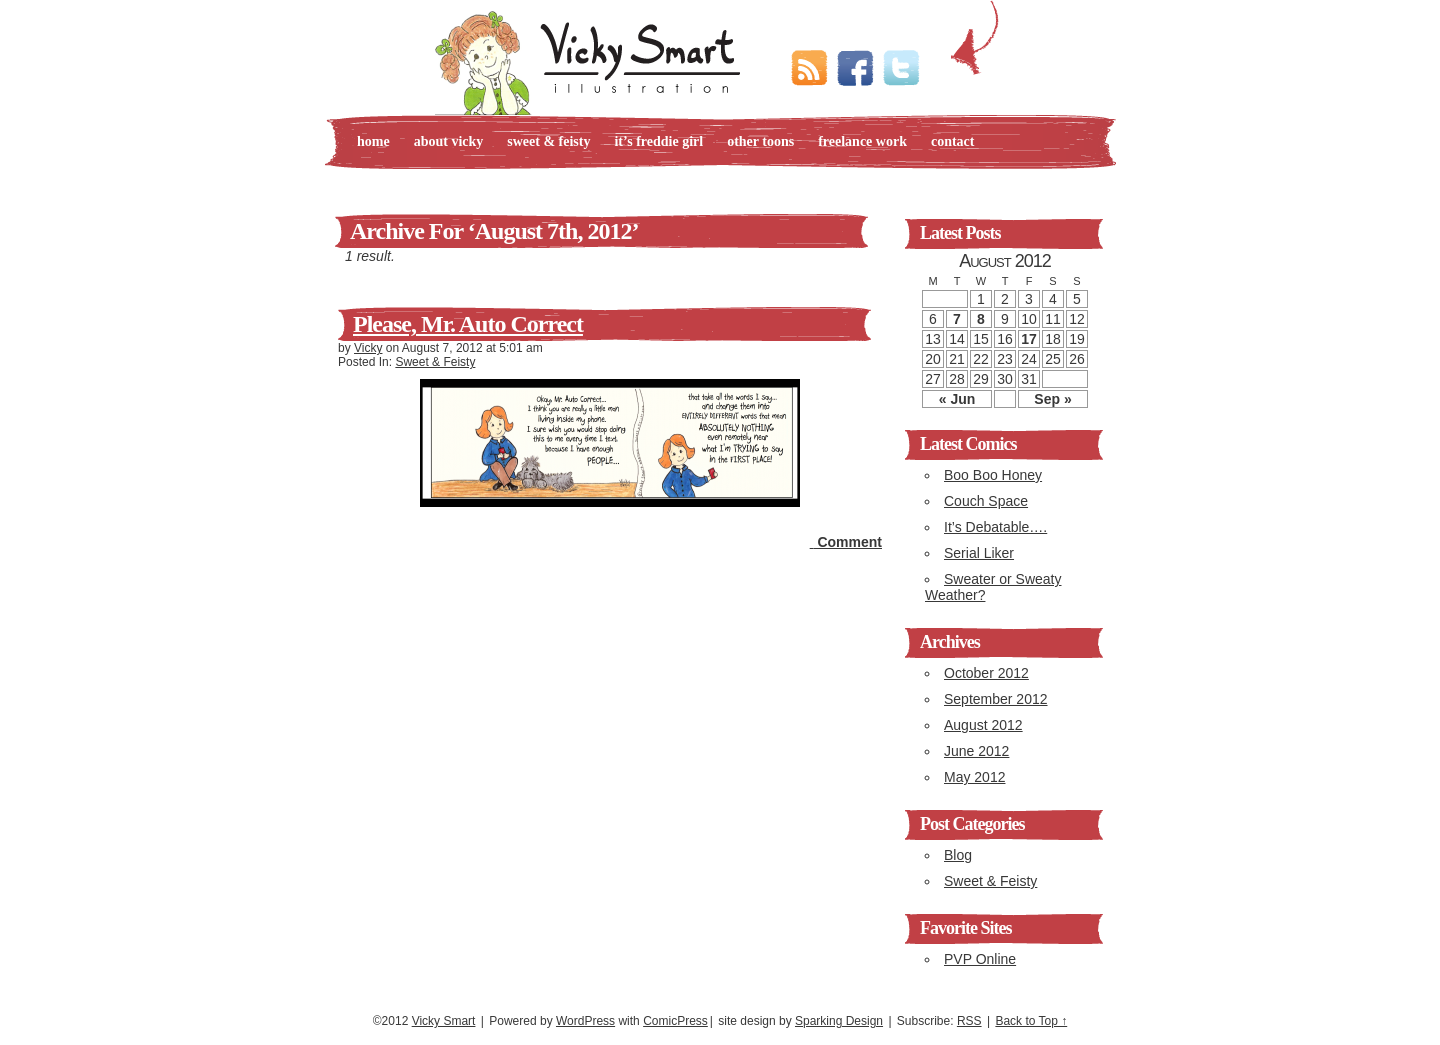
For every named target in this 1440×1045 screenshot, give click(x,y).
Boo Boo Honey (993, 475)
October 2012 (986, 673)
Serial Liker (979, 553)
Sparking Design (839, 1021)
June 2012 (976, 751)
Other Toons (760, 141)
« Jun (957, 399)
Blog (958, 855)
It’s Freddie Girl (658, 141)
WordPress (585, 1021)
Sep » (1052, 399)
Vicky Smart (444, 1021)
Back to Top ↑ (1031, 1021)
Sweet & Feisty (548, 141)
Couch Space (986, 501)
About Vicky (449, 141)
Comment (846, 542)
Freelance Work (862, 141)
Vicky (368, 348)
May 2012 (974, 777)
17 (1029, 339)
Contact (953, 141)
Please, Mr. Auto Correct (468, 324)
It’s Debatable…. (995, 527)
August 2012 (983, 725)
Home (373, 141)
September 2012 (996, 699)
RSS (969, 1021)
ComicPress (675, 1021)
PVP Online (980, 959)
